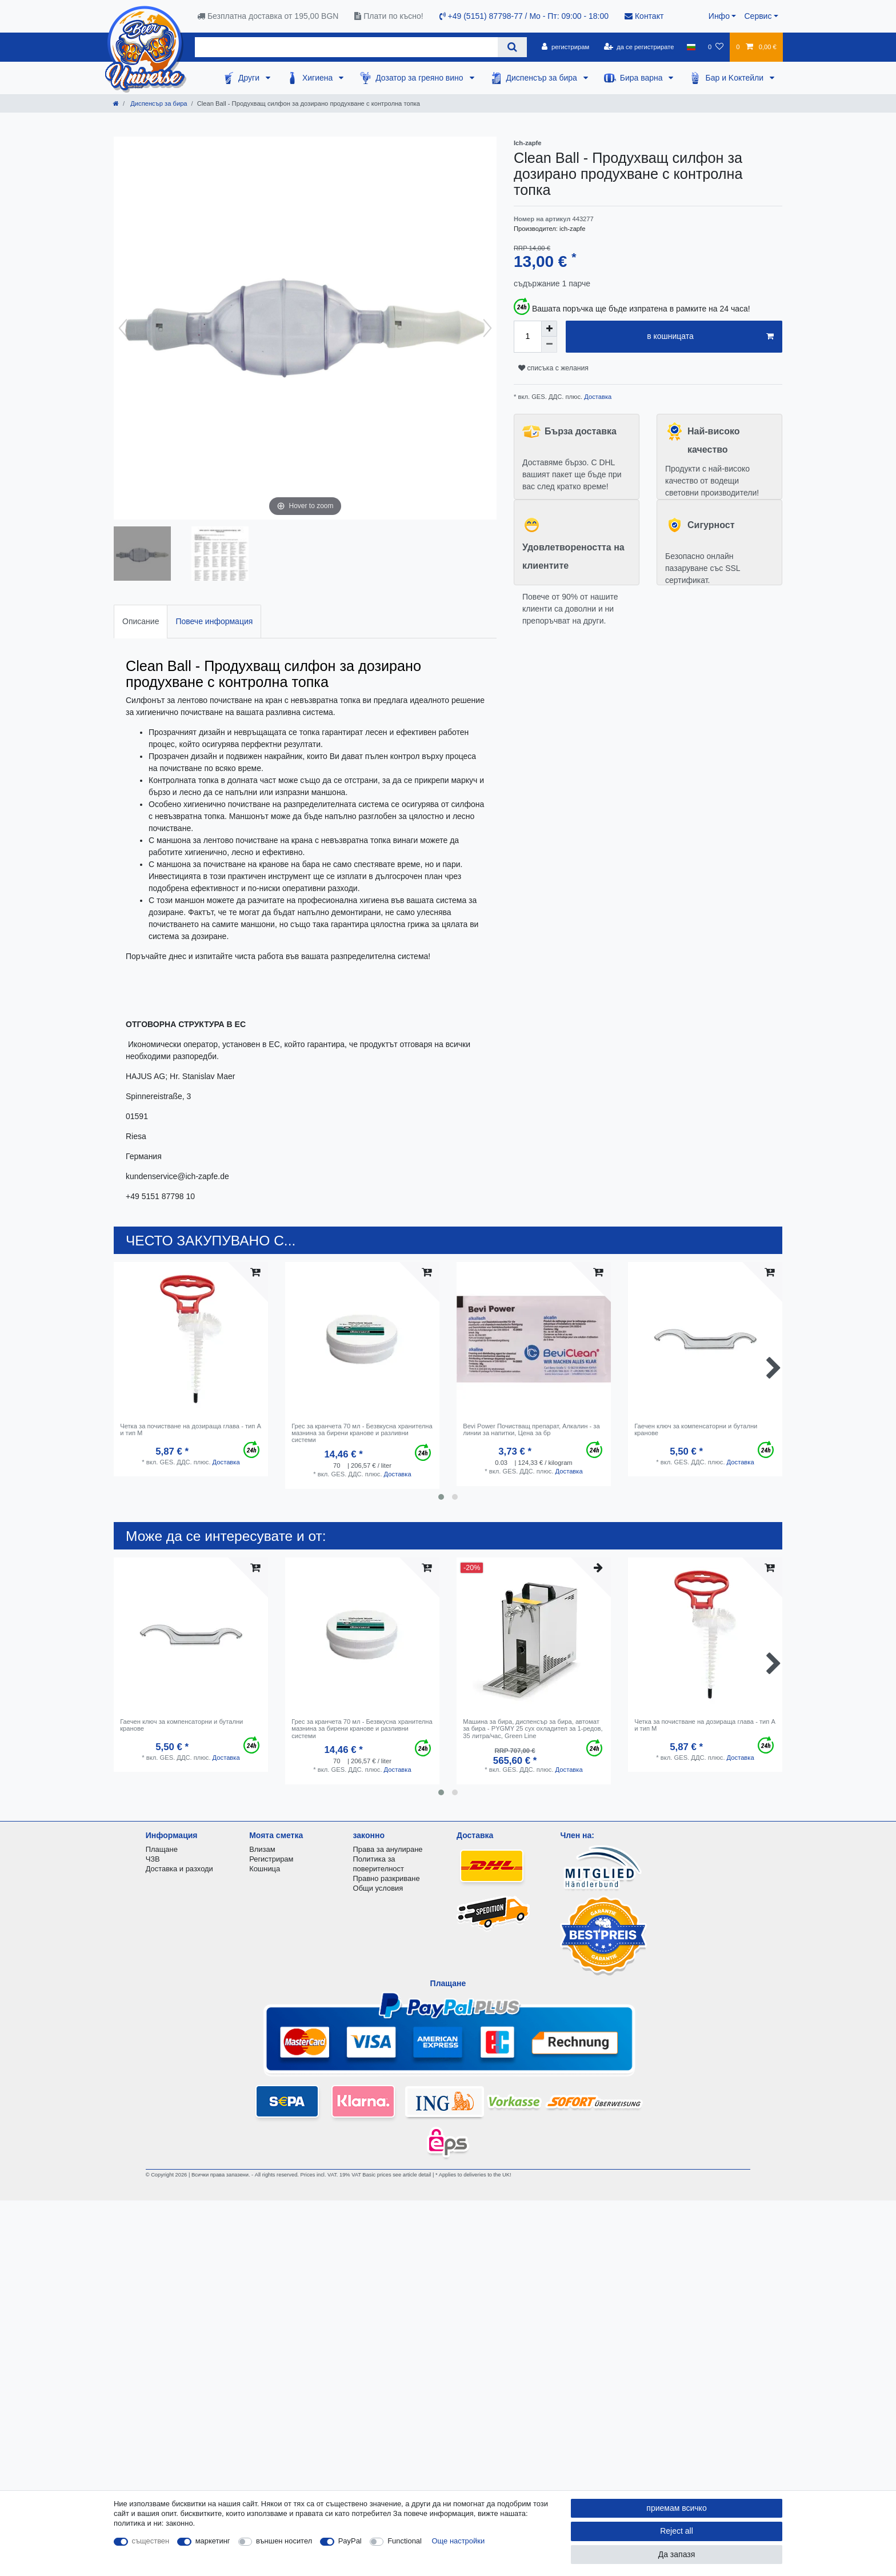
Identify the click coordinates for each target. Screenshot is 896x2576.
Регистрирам (271, 1859)
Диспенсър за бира (542, 77)
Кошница (264, 1868)
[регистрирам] (565, 47)
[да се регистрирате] (638, 47)
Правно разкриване (386, 1878)
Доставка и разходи (179, 1868)
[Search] (512, 47)
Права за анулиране (388, 1849)
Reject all (676, 2530)
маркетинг (212, 2541)
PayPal (350, 2541)
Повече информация (214, 621)
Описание (140, 621)
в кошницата (710, 337)
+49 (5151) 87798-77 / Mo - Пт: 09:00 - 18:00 (524, 16)
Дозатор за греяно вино (420, 77)
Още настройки (458, 2541)
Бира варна (642, 77)
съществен (151, 2541)
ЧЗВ (153, 1859)
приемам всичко (676, 2508)
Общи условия (378, 1888)
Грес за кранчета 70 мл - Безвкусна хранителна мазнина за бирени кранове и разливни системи (362, 1433)
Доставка (596, 396)
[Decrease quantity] (549, 345)
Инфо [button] (719, 16)
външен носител (284, 2541)
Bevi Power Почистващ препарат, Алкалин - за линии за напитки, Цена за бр (531, 1429)
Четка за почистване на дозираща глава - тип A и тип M (190, 1429)
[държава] (691, 47)
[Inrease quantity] (549, 329)
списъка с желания (553, 368)
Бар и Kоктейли (735, 77)
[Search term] (346, 47)
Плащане (162, 1849)
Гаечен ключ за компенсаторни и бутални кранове (695, 1429)
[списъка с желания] (716, 47)
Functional (404, 2541)
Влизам (262, 1849)
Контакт (644, 16)
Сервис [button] (757, 16)
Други (250, 77)
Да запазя (676, 2554)
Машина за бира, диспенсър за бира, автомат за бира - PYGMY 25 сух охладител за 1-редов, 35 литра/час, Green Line (532, 1728)
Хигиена (318, 77)
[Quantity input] (527, 337)
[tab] (140, 621)
